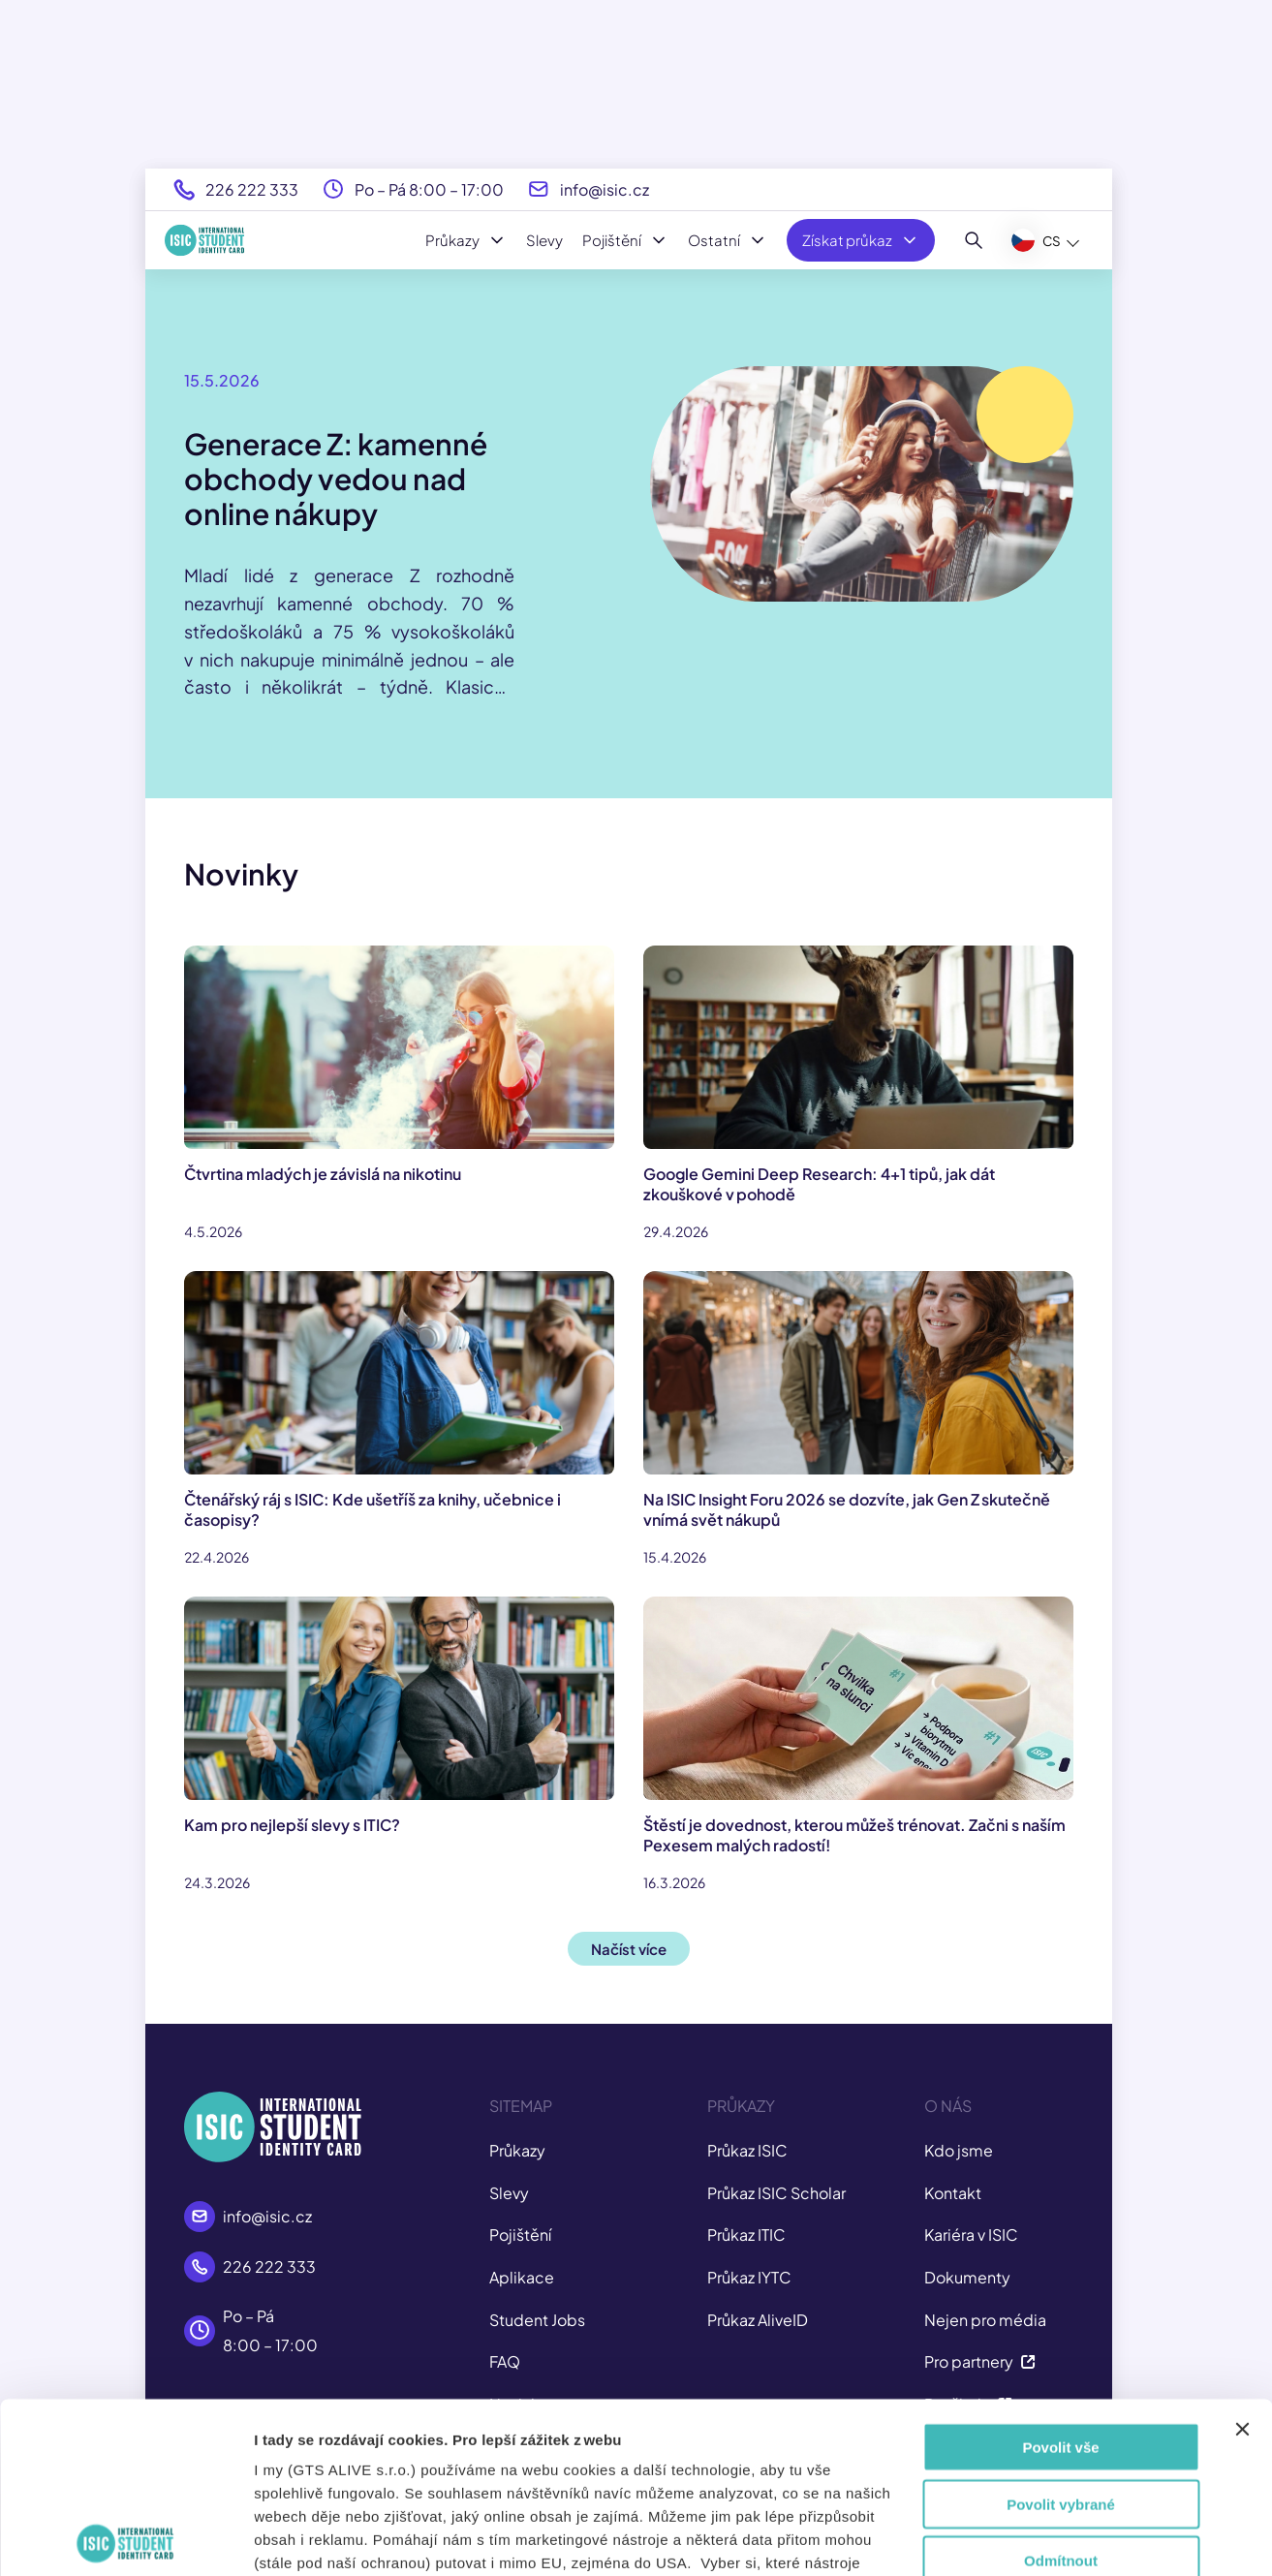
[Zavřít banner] (1242, 2259)
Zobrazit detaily (1053, 2537)
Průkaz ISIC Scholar (776, 2193)
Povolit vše (1060, 2277)
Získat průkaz (860, 240)
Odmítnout (1061, 2390)
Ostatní (727, 240)
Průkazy (466, 240)
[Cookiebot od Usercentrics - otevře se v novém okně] (125, 2538)
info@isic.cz (604, 189)
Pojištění (625, 240)
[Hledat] (974, 240)
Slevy (544, 240)
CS (1036, 240)
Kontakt (952, 2193)
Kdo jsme (958, 2150)
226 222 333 (251, 189)
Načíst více (629, 1949)
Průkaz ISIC (747, 2150)
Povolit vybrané (1061, 2333)
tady (710, 2462)
